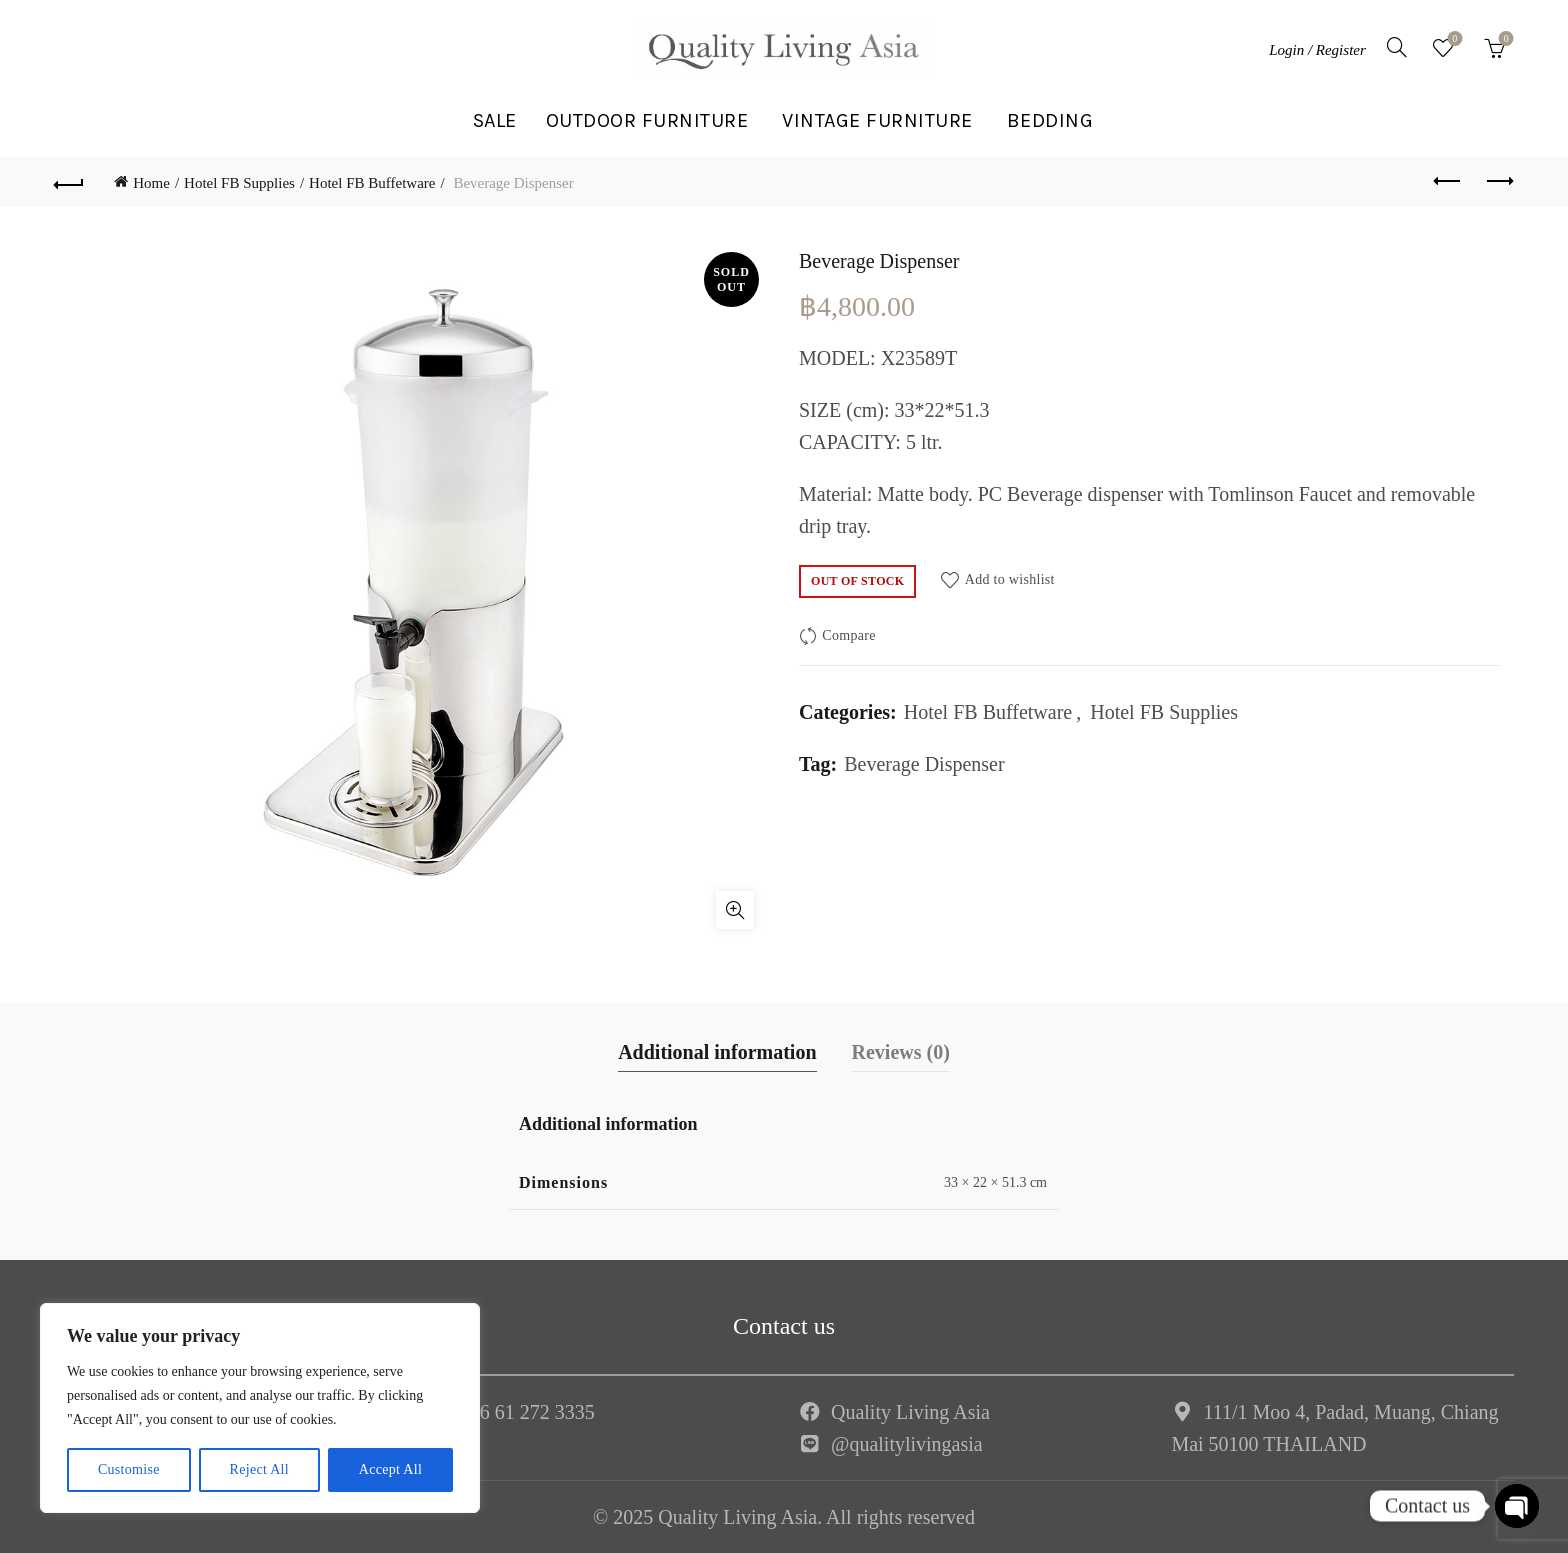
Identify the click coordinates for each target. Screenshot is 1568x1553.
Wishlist (1452, 39)
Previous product (1448, 181)
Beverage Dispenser (924, 764)
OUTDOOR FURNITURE (647, 120)
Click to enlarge (735, 910)
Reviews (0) (901, 1052)
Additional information (717, 1052)
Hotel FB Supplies (239, 183)
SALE (495, 120)
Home (151, 183)
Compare (848, 635)
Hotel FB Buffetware (372, 183)
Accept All (390, 1469)
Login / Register (1317, 50)
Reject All (259, 1469)
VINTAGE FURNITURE (877, 120)
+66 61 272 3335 (527, 1412)
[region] (260, 1408)
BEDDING (1050, 120)
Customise (129, 1469)
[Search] (1397, 47)
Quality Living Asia (910, 1412)
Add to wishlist (1010, 578)
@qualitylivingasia (907, 1444)
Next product (1498, 181)
